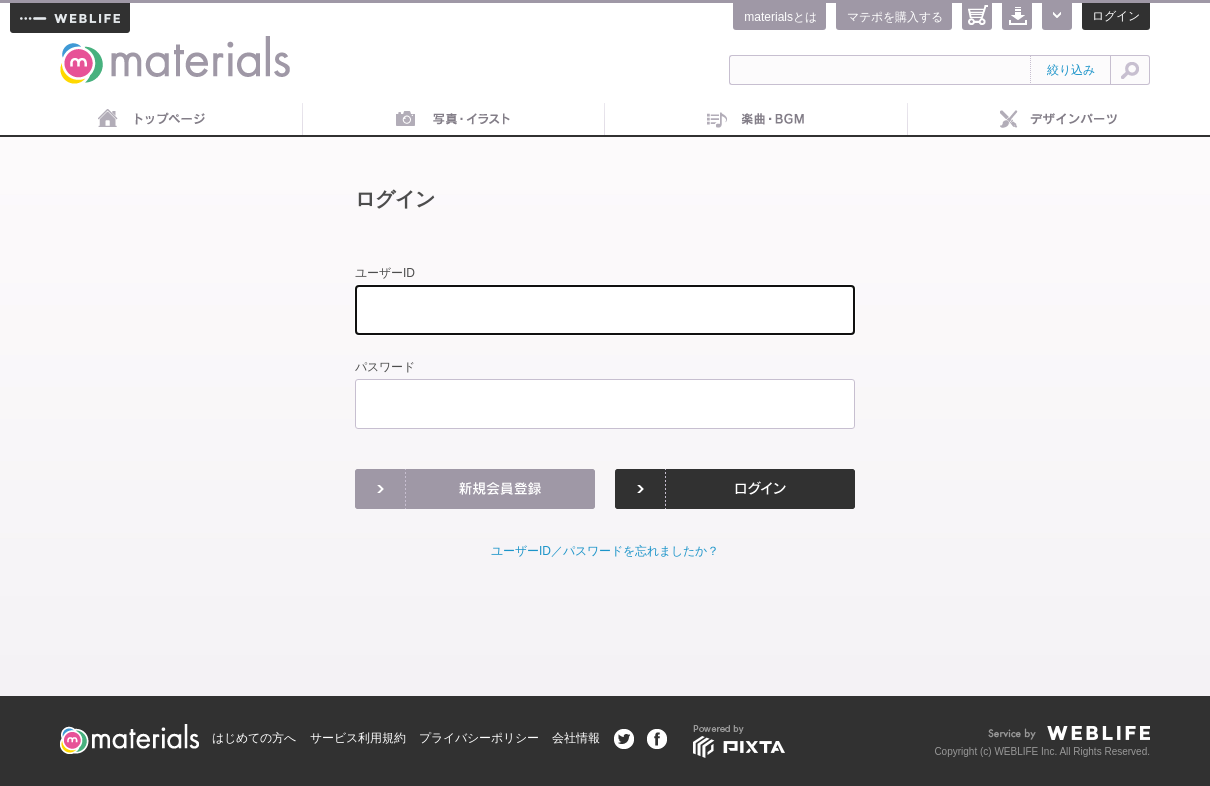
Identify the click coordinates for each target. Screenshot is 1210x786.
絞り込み (1071, 70)
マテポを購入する (895, 17)
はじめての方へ (254, 738)
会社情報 (576, 738)
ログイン (1116, 16)
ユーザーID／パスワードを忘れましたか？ (605, 551)
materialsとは (780, 17)
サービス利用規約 (358, 738)
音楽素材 (756, 120)
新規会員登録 (475, 489)
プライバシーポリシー (479, 738)
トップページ (151, 120)
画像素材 (454, 120)
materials (82, 47)
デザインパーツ (1059, 120)
